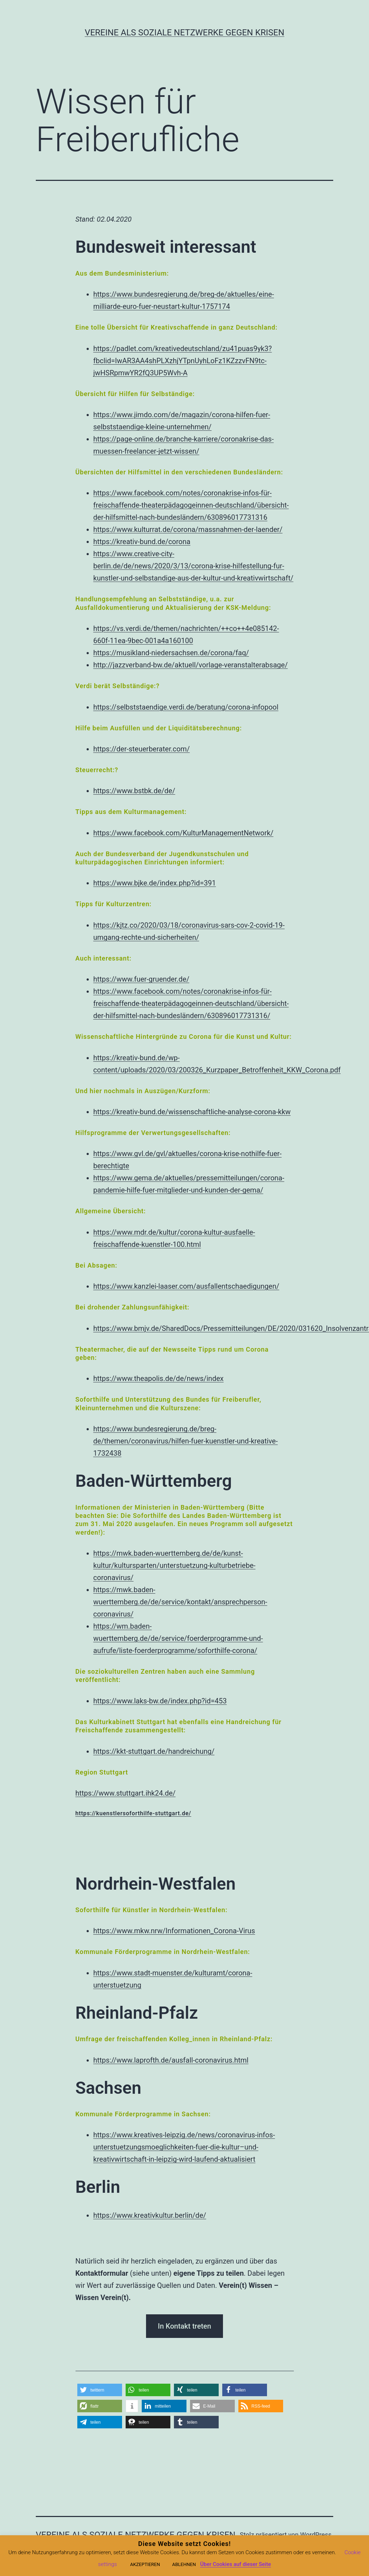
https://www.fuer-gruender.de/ (141, 979)
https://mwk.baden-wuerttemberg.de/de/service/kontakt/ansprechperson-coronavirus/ (180, 1601)
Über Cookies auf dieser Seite (235, 2564)
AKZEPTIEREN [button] (145, 2564)
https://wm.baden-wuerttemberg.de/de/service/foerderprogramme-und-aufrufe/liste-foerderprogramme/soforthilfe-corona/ (178, 1638)
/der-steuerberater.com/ (151, 749)
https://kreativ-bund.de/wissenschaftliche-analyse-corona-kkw (192, 1111)
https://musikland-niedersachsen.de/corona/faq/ (171, 652)
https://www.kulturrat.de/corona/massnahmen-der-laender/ (188, 529)
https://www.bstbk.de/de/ (134, 790)
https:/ (103, 749)
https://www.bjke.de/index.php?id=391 (154, 883)
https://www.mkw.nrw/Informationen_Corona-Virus (174, 1930)
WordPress (315, 2534)
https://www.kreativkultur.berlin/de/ (150, 2215)
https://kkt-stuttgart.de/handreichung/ (154, 1751)
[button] (99, 2390)
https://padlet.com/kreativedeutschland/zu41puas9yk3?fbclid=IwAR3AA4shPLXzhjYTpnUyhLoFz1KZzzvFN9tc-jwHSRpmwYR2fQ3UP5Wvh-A (182, 360)
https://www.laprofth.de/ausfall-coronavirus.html (171, 2060)
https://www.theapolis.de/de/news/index (158, 1378)
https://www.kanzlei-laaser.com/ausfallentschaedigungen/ (186, 1286)
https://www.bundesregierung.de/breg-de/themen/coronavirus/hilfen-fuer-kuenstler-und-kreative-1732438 (185, 1441)
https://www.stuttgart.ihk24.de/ (126, 1793)
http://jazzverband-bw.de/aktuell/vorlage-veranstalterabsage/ (190, 665)
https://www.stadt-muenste (136, 1973)
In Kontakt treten (184, 2326)
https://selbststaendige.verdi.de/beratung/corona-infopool (185, 707)
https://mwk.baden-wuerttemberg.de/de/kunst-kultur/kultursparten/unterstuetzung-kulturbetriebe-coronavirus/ (174, 1565)
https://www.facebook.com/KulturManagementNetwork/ (183, 833)
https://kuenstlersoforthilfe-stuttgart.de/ (133, 1813)
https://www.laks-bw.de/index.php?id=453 (160, 1701)
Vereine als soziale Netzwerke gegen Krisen (185, 33)
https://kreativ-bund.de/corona (141, 541)
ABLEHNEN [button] (184, 2564)
